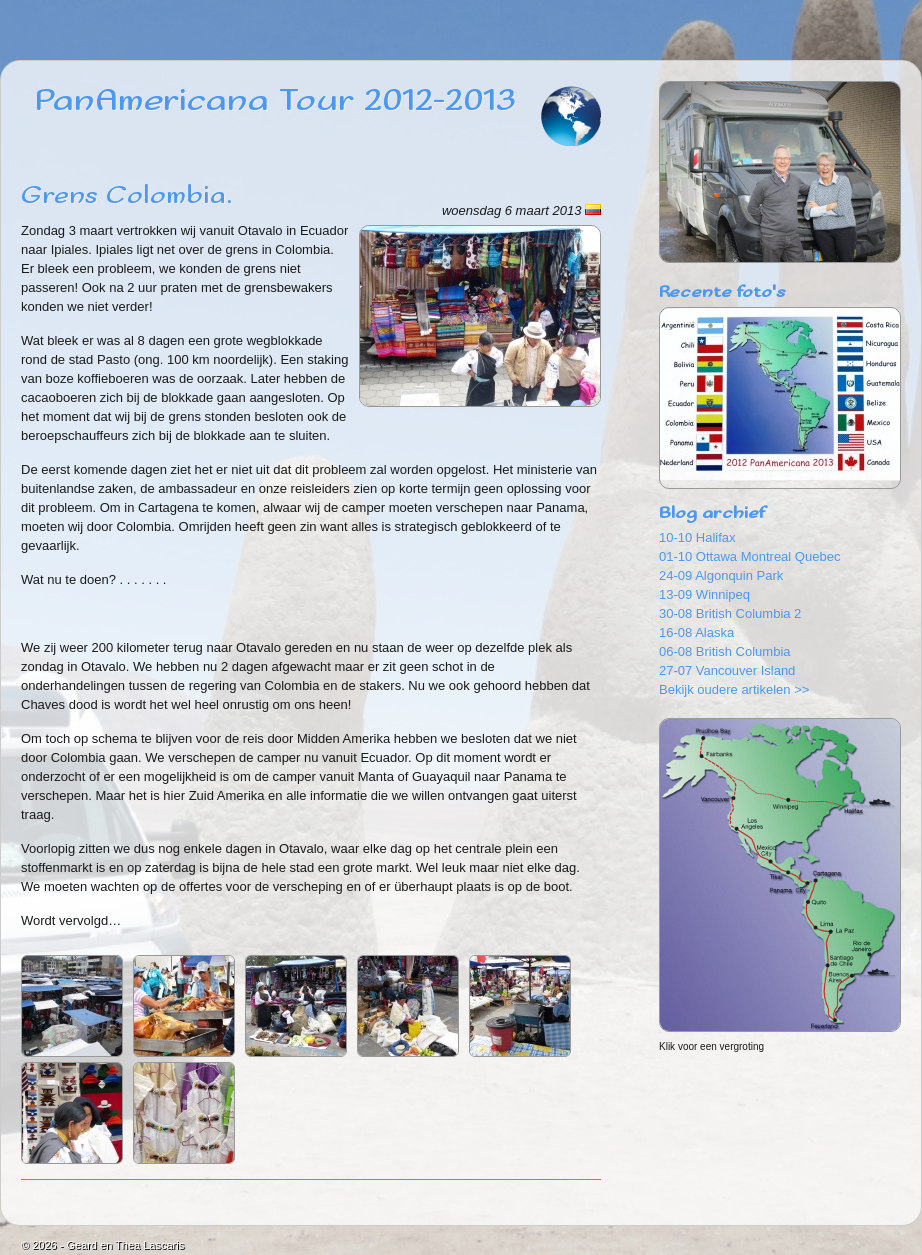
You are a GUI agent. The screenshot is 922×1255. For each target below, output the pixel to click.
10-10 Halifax (697, 537)
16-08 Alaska (696, 632)
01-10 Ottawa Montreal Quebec (749, 556)
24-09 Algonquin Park (721, 575)
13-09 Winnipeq (704, 594)
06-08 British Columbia (725, 651)
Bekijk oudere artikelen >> (734, 689)
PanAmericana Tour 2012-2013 (275, 101)
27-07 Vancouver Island (727, 670)
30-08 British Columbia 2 (730, 613)
